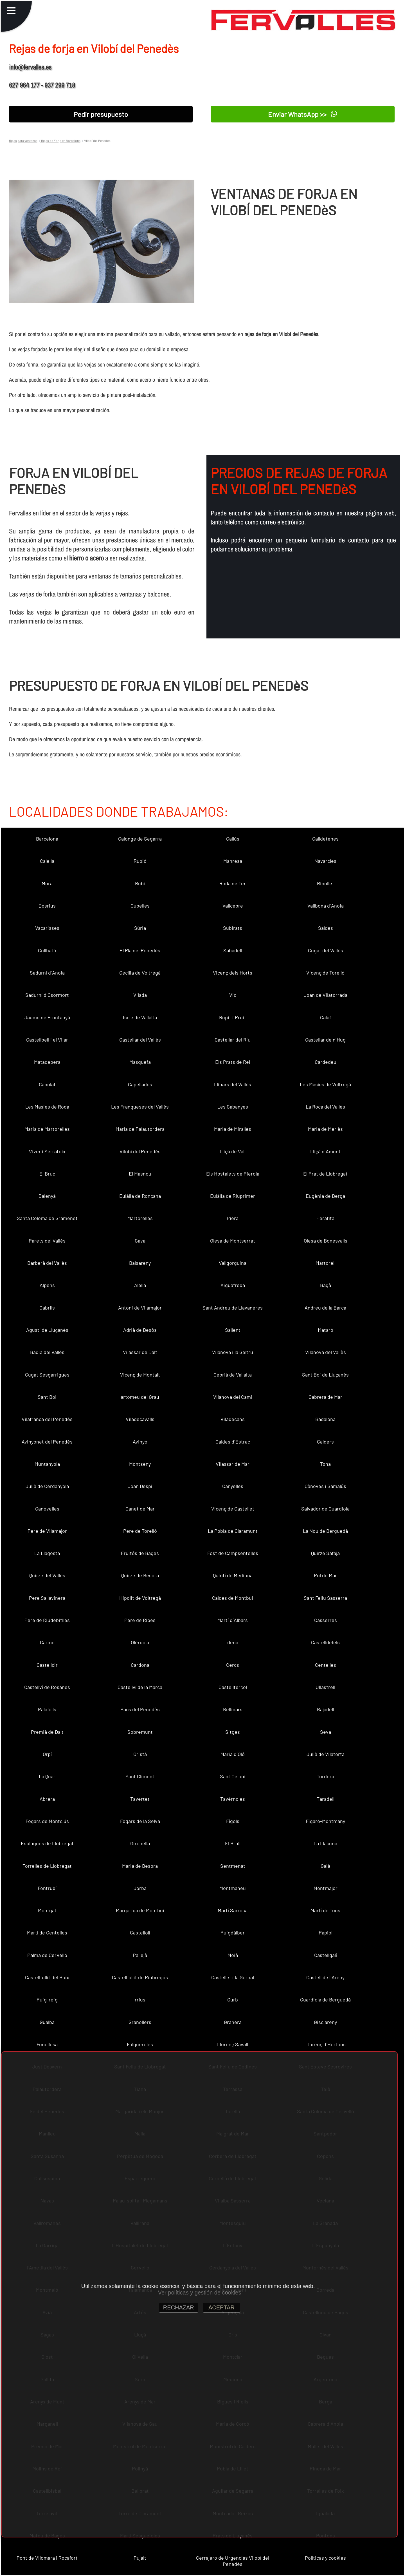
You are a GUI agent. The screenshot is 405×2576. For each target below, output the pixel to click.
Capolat (47, 1084)
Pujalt (140, 2558)
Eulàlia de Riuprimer (232, 1196)
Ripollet (325, 883)
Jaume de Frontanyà (47, 1017)
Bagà (325, 1285)
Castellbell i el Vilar (47, 1039)
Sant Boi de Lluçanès (325, 1374)
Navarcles (325, 861)
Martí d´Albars (232, 1620)
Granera (233, 2022)
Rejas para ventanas (23, 140)
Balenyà (47, 1196)
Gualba (47, 2022)
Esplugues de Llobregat (47, 1843)
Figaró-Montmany (325, 1821)
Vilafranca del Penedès (47, 1419)
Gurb (232, 1999)
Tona (325, 1464)
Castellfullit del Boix (47, 1977)
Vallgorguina (232, 1263)
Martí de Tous (325, 1910)
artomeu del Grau (140, 1397)
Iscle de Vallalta (140, 1017)
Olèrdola (140, 1642)
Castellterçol (233, 1687)
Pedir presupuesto (101, 114)
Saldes (325, 928)
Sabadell (232, 950)
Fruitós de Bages (140, 1553)
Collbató (47, 950)
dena (232, 1642)
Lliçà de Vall (233, 1151)
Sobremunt (140, 1732)
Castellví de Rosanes (47, 1687)
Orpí (47, 1754)
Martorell (326, 1263)
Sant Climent (139, 1776)
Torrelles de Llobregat (47, 1866)
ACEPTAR (221, 2307)
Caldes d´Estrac (232, 1441)
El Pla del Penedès (140, 950)
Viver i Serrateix (47, 1151)
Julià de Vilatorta (326, 1754)
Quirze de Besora (140, 1575)
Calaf (325, 1017)
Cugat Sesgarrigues (47, 1374)
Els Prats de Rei (232, 1062)
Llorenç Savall (232, 2044)
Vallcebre (232, 905)
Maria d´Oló (232, 1754)
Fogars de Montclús (47, 1821)
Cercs (232, 1665)
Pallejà (140, 1955)
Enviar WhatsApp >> (302, 114)
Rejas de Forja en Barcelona (60, 140)
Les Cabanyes (232, 1106)
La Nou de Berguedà (325, 1531)
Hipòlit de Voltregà (140, 1598)
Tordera (325, 1776)
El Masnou (140, 1173)
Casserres (325, 1620)
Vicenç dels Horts (232, 972)
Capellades (140, 1084)
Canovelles (47, 1508)
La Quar (47, 1776)
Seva (325, 1732)
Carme (47, 1642)
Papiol (325, 1932)
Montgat (47, 1910)
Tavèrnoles (232, 1799)
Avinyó (140, 1441)
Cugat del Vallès (325, 950)
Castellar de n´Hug (325, 1039)
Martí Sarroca (233, 1910)
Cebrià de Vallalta (232, 1374)
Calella (47, 861)
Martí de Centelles (47, 1932)
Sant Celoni (233, 1776)
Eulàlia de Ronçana (140, 1196)
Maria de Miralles (232, 1129)
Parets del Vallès (47, 1240)
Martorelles (140, 1218)
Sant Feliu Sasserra (325, 1598)
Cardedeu (325, 1062)
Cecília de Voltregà (140, 972)
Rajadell (325, 1709)
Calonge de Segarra (140, 838)
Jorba (140, 1888)
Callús (232, 838)
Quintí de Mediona (233, 1575)
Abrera (47, 1799)
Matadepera (47, 1062)
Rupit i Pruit (232, 1017)
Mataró (325, 1330)
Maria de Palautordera (140, 1129)
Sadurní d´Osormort (47, 995)
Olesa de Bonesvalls (325, 1240)
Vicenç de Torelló (325, 972)
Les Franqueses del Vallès (140, 1106)
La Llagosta (47, 1553)
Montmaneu (232, 1888)
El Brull (232, 1843)
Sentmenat (232, 1866)
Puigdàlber (232, 1932)
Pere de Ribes (140, 1620)
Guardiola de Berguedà (325, 1999)
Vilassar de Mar (232, 1464)
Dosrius (47, 905)
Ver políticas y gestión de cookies (199, 2292)
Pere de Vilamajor (47, 1531)
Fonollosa (47, 2044)
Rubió (140, 861)
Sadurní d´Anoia (47, 972)
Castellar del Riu (233, 1039)
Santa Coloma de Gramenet (47, 1218)
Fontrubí (47, 1888)
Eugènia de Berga (325, 1196)
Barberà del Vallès (47, 1263)
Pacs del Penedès (140, 1709)
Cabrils (47, 1307)
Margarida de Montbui (140, 1910)
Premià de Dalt (47, 1732)
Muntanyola (47, 1464)
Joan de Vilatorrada (325, 995)
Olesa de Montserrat (232, 1240)
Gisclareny (325, 2022)
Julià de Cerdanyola (47, 1486)
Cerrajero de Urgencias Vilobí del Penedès (232, 2561)
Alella (140, 1285)
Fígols (232, 1821)
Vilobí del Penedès (140, 1151)
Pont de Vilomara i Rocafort (47, 2558)
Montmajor (326, 1888)
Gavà (140, 1240)
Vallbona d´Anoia (325, 905)
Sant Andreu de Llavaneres (232, 1307)
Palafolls (47, 1709)
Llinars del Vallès (232, 1084)
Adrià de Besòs (140, 1330)
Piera (232, 1218)
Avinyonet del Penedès (47, 1441)
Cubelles (140, 905)
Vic (232, 995)
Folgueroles (140, 2044)
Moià (233, 1955)
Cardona (140, 1665)
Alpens (47, 1285)
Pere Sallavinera (47, 1598)
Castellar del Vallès (140, 1039)
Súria (140, 928)
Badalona (325, 1419)
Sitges (232, 1732)
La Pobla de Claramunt (233, 1531)
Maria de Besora (140, 1866)
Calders (325, 1441)
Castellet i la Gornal (232, 1977)
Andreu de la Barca (325, 1307)
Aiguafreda (232, 1285)
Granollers (140, 2022)
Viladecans (232, 1419)
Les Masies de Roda (47, 1106)
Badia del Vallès (47, 1352)
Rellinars (232, 1709)
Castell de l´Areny (325, 1977)
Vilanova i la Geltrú (232, 1352)
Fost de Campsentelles (232, 1553)
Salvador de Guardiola (325, 1508)
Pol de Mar (325, 1575)
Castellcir (47, 1665)
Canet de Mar (140, 1508)
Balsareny (140, 1263)
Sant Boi (47, 1397)
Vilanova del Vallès (325, 1352)
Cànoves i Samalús (325, 1486)
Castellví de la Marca (140, 1687)
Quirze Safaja (325, 1553)
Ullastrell (325, 1687)
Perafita (325, 1218)
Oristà (140, 1754)
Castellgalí (325, 1955)
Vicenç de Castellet (232, 1508)
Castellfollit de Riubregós (140, 1977)
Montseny (140, 1464)
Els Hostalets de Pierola (232, 1173)
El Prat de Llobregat (325, 1173)
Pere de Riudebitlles (47, 1620)
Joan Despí (140, 1486)
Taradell (325, 1799)
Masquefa (140, 1062)
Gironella (140, 1843)
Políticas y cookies (325, 2558)
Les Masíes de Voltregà (325, 1084)
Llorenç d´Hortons (325, 2044)
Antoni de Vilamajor (140, 1307)
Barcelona (47, 838)
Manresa (232, 861)
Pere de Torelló (140, 1531)
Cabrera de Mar (325, 1397)
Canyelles (232, 1486)
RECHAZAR (178, 2307)
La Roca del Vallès (325, 1106)
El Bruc (47, 1173)
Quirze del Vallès (47, 1575)
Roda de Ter (232, 883)
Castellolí (140, 1932)
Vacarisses (47, 928)
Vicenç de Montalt (140, 1374)
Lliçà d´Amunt (325, 1151)
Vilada (140, 995)
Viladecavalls (140, 1419)
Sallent (232, 1330)
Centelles (325, 1665)
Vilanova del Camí (232, 1397)
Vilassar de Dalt (140, 1352)
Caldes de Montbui (232, 1598)
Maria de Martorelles (47, 1129)
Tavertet (140, 1799)
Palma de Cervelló (47, 1955)
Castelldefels (325, 1642)
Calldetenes (325, 838)
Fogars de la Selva (140, 1821)
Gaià (325, 1866)
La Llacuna (325, 1843)
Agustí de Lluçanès (47, 1330)
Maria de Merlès (325, 1129)
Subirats (232, 928)
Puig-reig (47, 1999)
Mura (47, 883)
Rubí (140, 883)
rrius (140, 1999)
